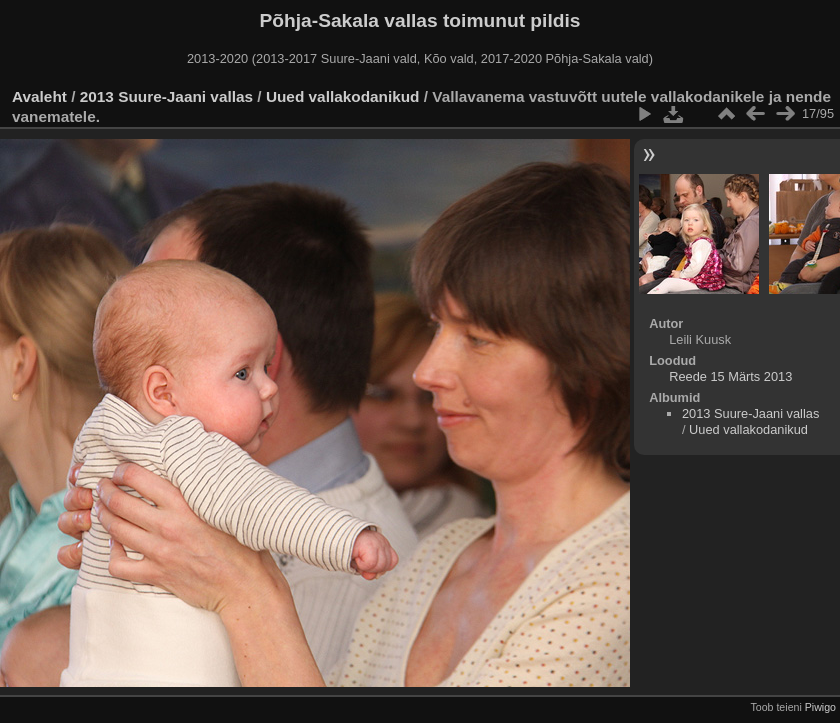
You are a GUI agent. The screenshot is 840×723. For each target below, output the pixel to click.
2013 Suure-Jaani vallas (166, 96)
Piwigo (820, 707)
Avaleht (39, 96)
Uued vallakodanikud (343, 96)
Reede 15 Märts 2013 (730, 376)
